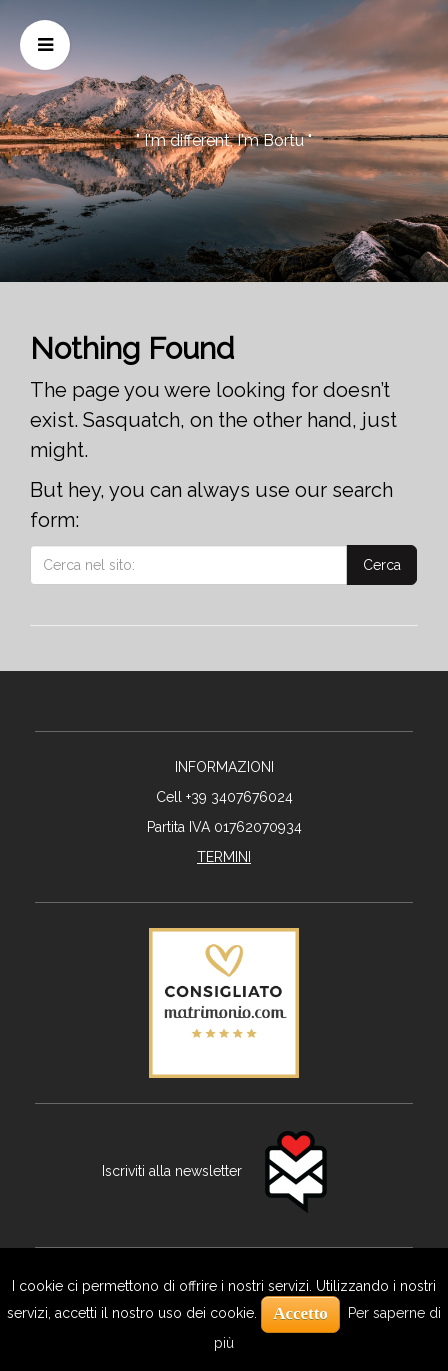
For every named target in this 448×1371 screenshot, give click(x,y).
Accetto (300, 1313)
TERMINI (224, 857)
